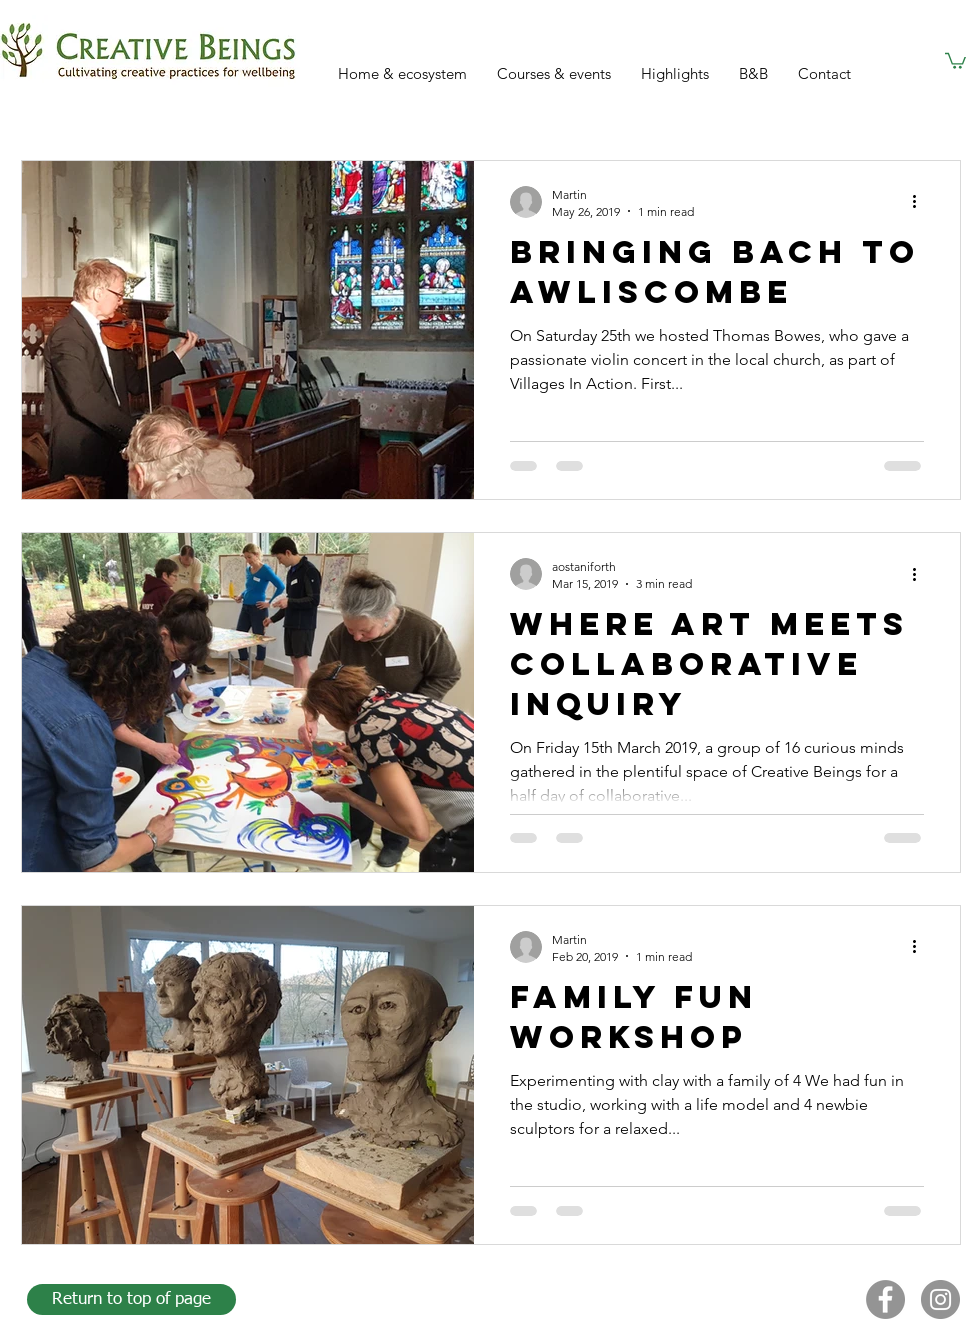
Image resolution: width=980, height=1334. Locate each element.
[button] (955, 60)
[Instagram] (940, 1299)
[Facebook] (885, 1299)
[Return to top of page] (131, 1299)
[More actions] (921, 202)
